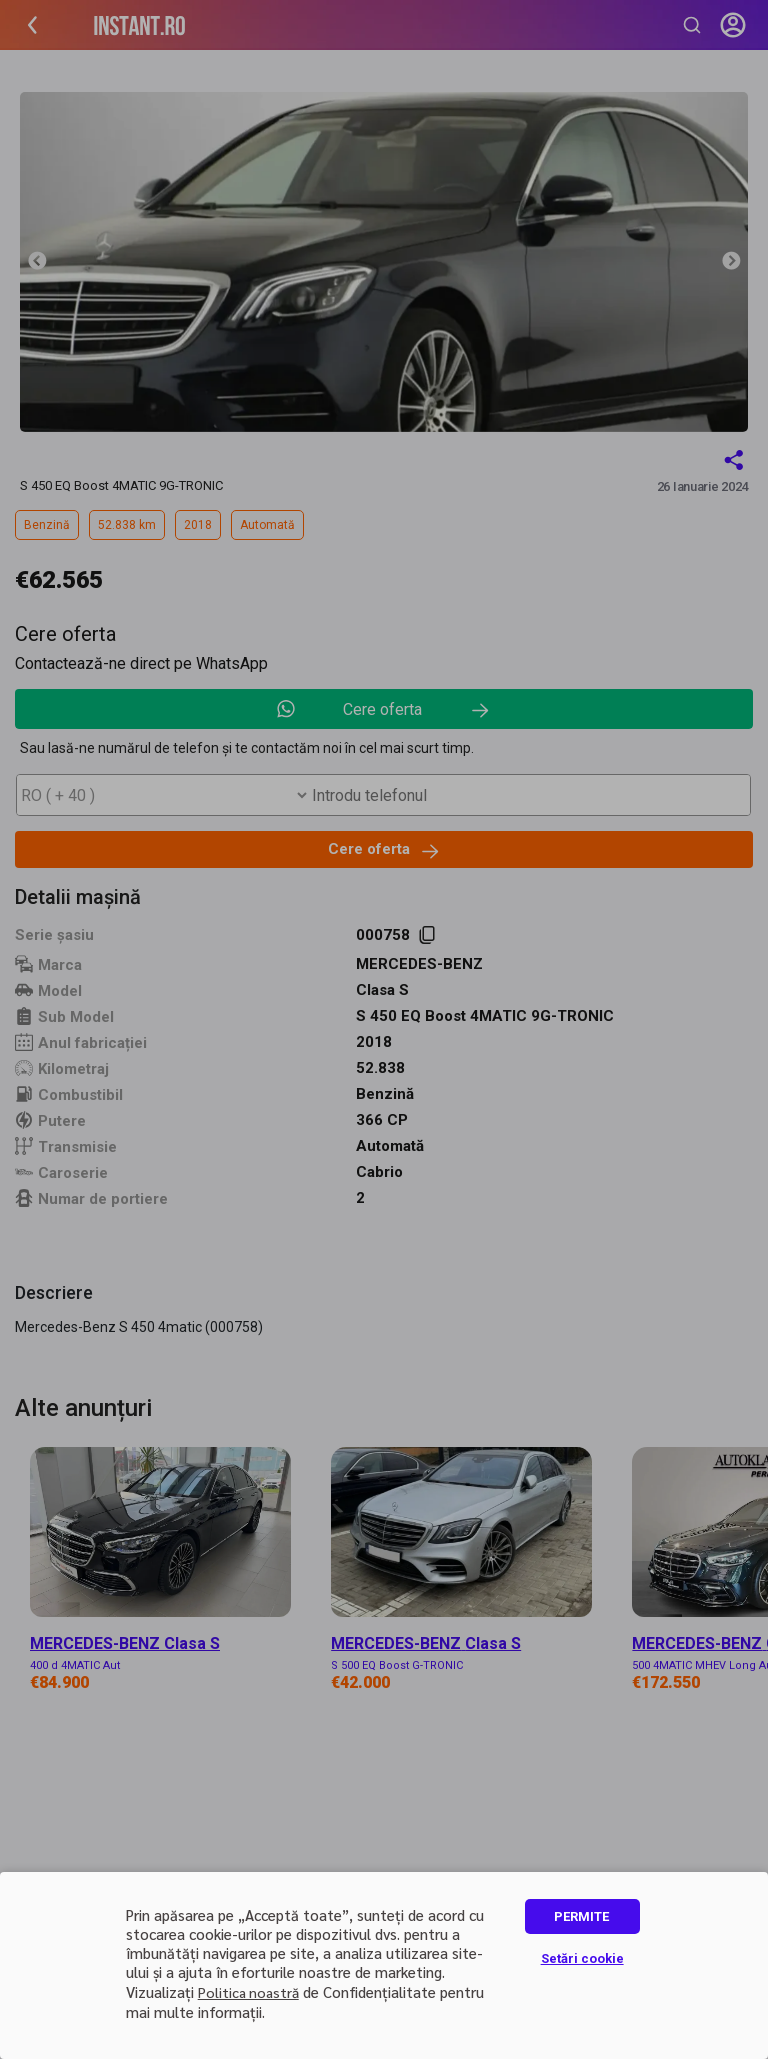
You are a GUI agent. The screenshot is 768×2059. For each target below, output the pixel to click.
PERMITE (581, 1916)
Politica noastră (248, 1992)
